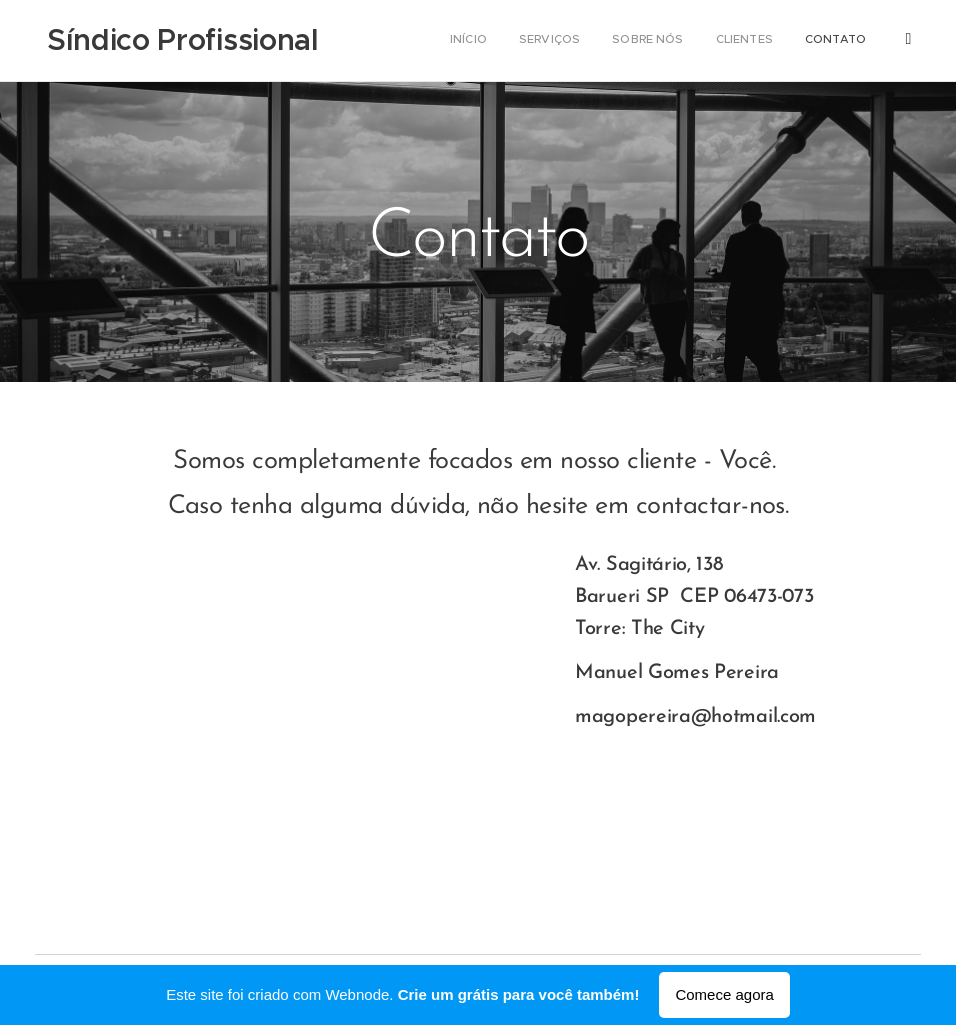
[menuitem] (766, 41)
